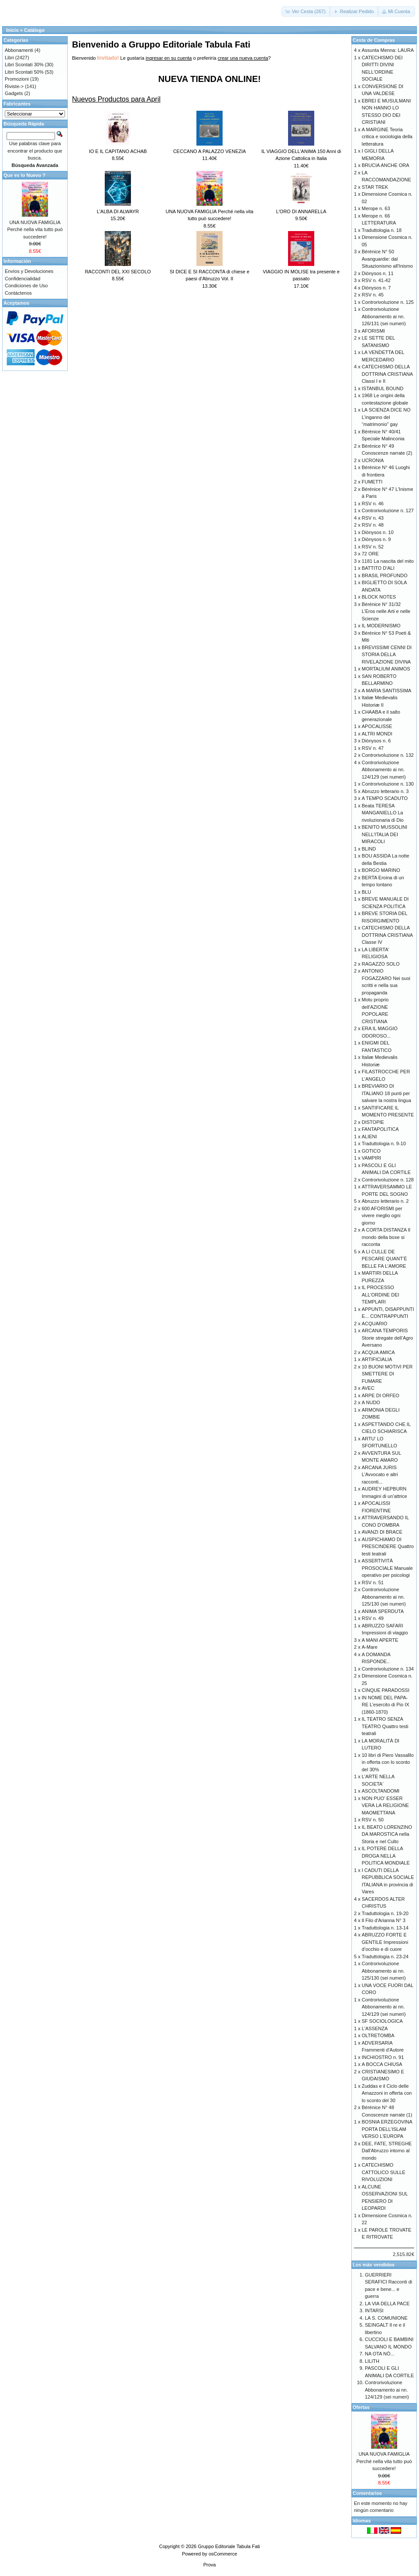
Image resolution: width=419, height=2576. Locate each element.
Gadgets (14, 93)
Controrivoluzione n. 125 (388, 302)
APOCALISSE (377, 726)
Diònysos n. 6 (376, 740)
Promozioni (17, 79)
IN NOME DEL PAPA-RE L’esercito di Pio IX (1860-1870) (385, 1705)
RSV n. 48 (373, 524)
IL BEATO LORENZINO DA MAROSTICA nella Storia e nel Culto (387, 1834)
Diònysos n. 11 (378, 273)
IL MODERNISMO (381, 625)
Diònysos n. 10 (378, 532)
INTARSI (374, 2310)
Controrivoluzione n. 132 (388, 755)
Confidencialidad (22, 278)
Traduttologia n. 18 (382, 230)
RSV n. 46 (373, 503)
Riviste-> (14, 86)
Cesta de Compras (374, 40)
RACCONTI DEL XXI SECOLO (118, 271)
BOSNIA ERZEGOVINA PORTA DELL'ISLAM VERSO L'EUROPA (387, 2129)
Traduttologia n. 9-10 (384, 1143)
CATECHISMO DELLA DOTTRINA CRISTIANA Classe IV (387, 935)
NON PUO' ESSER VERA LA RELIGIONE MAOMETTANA (385, 1805)
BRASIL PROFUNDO (385, 575)
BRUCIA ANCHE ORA (385, 165)
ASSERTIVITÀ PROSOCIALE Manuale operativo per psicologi (387, 1568)
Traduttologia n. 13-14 (385, 1927)
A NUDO (371, 1402)
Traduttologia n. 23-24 (385, 1956)
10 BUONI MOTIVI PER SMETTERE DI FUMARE (387, 1374)
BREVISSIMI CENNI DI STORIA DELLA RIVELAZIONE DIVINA (387, 654)
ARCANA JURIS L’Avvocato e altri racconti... (380, 1474)
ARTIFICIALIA (377, 1359)
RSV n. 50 (373, 1819)
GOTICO (371, 1151)
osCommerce (223, 2553)
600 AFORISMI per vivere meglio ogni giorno (382, 1215)
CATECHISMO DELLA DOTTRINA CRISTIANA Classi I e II (387, 374)
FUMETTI (372, 481)
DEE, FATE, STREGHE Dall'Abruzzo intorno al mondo (387, 2151)
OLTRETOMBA (378, 2035)
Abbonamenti (19, 50)
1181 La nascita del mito (388, 561)
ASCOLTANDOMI (380, 1790)
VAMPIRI (371, 1157)
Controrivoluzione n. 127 (388, 510)
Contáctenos (18, 293)
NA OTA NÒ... (380, 2353)
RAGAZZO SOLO (381, 963)
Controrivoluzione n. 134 (388, 1668)
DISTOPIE (373, 1122)
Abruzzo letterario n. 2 (385, 1201)
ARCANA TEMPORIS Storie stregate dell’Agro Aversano (387, 1338)
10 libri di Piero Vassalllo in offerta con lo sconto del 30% (388, 1762)
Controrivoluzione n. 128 (388, 1179)
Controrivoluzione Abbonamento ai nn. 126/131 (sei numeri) (384, 316)
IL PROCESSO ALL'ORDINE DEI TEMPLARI (380, 1294)
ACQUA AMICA (378, 1352)
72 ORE (370, 553)
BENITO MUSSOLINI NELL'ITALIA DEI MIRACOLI (384, 834)
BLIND (369, 848)
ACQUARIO (375, 1323)
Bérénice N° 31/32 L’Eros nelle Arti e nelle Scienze (386, 611)
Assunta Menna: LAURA (388, 50)
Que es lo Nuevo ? (24, 175)
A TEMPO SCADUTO (385, 798)
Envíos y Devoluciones (29, 271)
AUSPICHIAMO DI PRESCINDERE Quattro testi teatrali (388, 1546)
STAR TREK (375, 187)
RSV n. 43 (373, 518)
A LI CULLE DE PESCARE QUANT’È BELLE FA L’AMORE (384, 1259)
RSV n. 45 (373, 294)
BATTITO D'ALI (378, 568)
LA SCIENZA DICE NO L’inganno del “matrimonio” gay (386, 417)
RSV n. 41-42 (376, 280)
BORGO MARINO (381, 870)
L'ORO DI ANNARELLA (301, 211)
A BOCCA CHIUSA (382, 2064)
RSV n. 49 (373, 1618)
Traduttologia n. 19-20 (385, 1913)
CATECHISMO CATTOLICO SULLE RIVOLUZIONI (383, 2172)
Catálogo (34, 30)
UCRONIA (373, 460)
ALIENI (369, 1136)
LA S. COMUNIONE (386, 2318)
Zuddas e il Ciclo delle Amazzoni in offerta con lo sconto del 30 (387, 2093)
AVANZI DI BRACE (382, 1532)
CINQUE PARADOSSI (385, 1690)
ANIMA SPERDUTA (383, 1611)
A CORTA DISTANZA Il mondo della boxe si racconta (386, 1237)
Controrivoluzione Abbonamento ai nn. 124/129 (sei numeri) (384, 769)
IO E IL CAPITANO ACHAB (118, 151)
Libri (9, 57)
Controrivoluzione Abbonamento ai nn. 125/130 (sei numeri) (384, 1596)
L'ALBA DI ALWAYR (118, 211)
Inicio (12, 30)
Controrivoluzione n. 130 (388, 783)
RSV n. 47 (373, 748)
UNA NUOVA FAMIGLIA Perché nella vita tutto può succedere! (34, 229)
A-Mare (370, 1647)
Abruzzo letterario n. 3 (385, 791)
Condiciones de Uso (26, 285)
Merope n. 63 (376, 208)
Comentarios (367, 2493)
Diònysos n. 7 (376, 287)
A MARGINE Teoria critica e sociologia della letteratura (387, 136)
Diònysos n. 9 (376, 539)
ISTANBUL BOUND (382, 388)
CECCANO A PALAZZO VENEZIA (209, 151)
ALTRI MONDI (377, 733)
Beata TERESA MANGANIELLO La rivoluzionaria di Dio (383, 813)
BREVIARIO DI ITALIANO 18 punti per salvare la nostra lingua (386, 1093)
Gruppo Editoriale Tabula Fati (229, 2546)
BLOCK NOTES (379, 596)
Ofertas (361, 2407)
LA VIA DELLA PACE (387, 2303)
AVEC (368, 1388)
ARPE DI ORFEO (380, 1395)
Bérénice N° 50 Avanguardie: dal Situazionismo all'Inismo (387, 259)
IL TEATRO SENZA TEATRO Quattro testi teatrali (385, 1726)
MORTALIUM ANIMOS (386, 668)
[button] (306, 12)
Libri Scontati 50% (24, 72)
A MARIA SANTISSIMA (387, 690)
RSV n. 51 (373, 1582)
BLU (366, 892)
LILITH (372, 2361)
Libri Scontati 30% (24, 64)
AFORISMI (373, 330)
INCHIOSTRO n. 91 (383, 2057)
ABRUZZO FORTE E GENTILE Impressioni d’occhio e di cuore (385, 1942)
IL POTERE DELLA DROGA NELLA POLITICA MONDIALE (386, 1855)
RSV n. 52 (373, 546)
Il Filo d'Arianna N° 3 (383, 1920)
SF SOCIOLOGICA (382, 2021)
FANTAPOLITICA (380, 1129)
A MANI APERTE (380, 1640)
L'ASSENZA (375, 2028)
